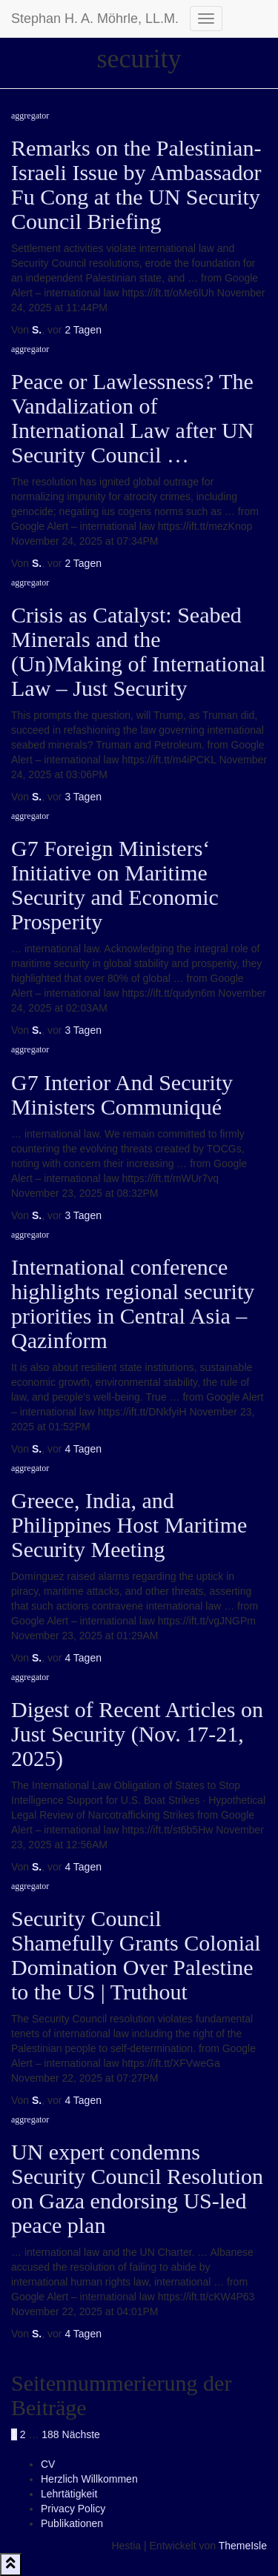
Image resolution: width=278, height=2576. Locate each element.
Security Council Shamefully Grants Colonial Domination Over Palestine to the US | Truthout (136, 1955)
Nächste (81, 2434)
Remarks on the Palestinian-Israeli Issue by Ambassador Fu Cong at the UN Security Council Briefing (136, 184)
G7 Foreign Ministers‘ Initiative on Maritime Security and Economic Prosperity (115, 885)
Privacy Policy (73, 2508)
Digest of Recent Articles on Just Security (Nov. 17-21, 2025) (137, 1733)
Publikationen (72, 2523)
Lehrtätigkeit (69, 2494)
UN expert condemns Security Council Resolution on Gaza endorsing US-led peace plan (137, 2188)
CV (48, 2464)
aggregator (30, 115)
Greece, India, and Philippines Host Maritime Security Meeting (129, 1524)
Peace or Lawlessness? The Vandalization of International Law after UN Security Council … (132, 418)
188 (50, 2434)
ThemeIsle (243, 2546)
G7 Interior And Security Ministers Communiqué (122, 1094)
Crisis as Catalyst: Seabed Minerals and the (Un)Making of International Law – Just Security (138, 651)
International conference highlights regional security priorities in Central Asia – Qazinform (132, 1303)
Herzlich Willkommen (89, 2479)
